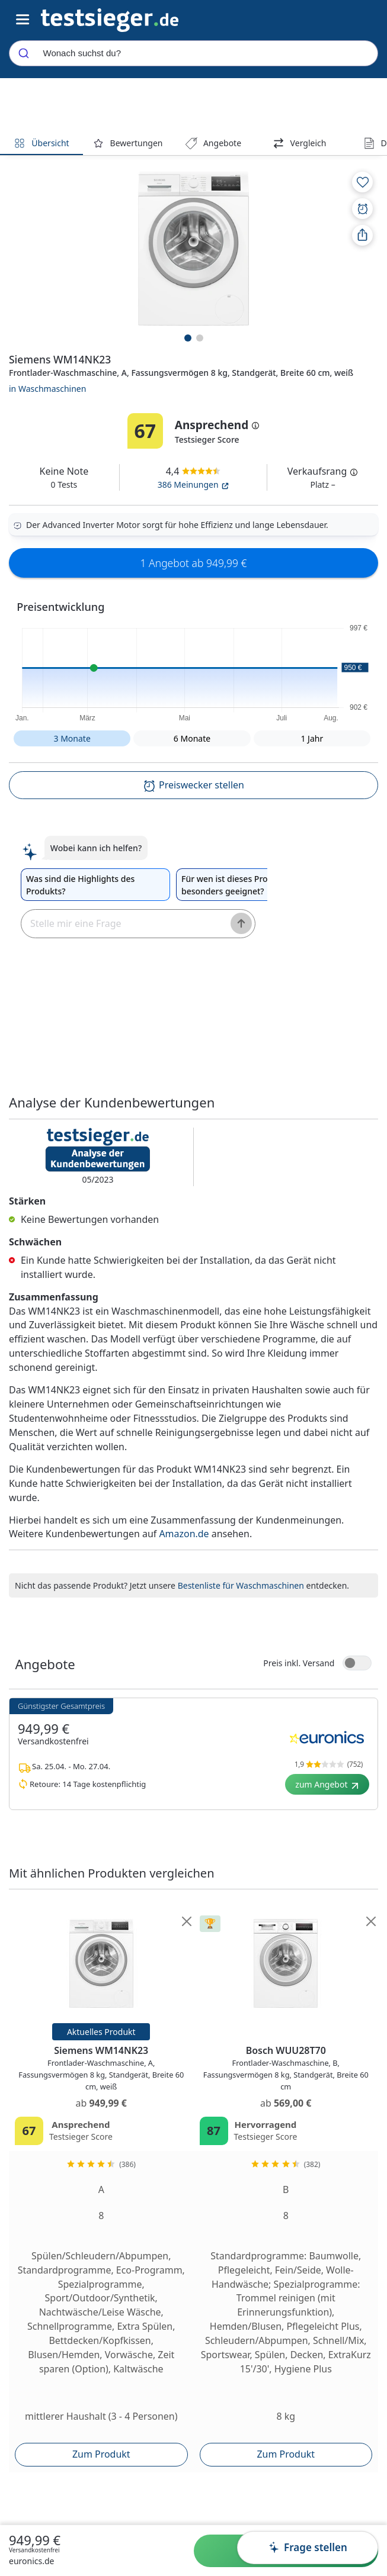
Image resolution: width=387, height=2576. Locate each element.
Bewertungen (127, 142)
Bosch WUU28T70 (286, 2069)
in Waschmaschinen (47, 388)
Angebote (213, 142)
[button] (193, 671)
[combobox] (193, 53)
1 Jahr (311, 738)
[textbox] (121, 924)
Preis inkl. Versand (298, 1663)
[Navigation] (110, 19)
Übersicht (41, 142)
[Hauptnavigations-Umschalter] (23, 20)
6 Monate (192, 738)
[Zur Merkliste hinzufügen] (362, 182)
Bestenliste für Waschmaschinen (241, 1585)
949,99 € (34, 2540)
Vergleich (300, 142)
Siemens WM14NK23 (101, 2069)
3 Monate (72, 738)
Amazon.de (184, 1533)
